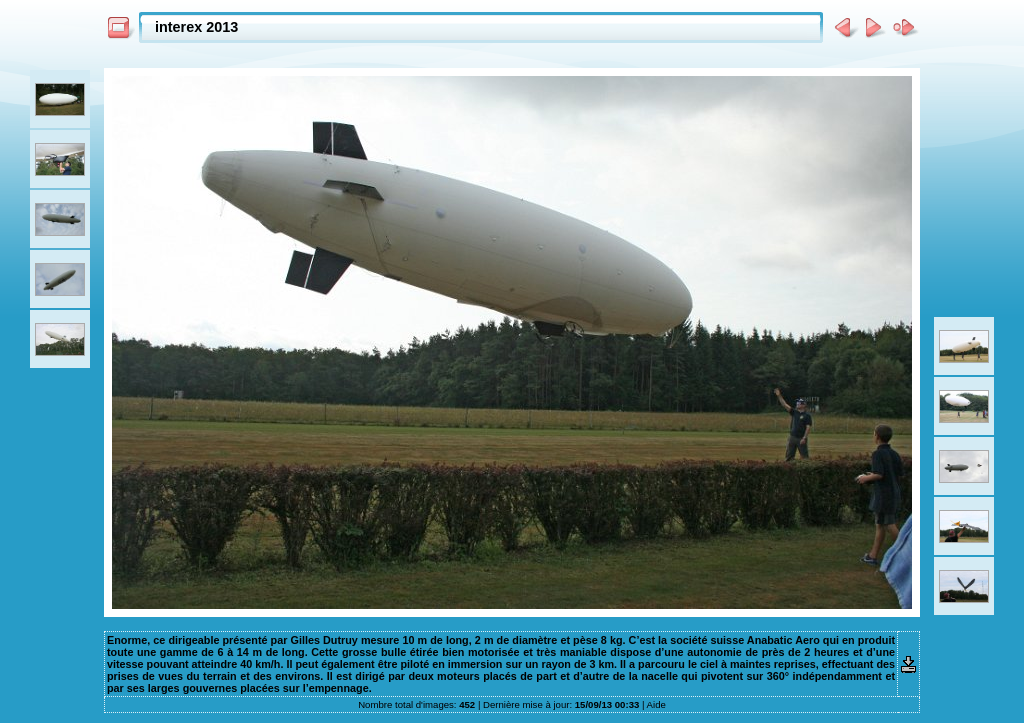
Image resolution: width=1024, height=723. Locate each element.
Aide (656, 704)
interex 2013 (196, 27)
